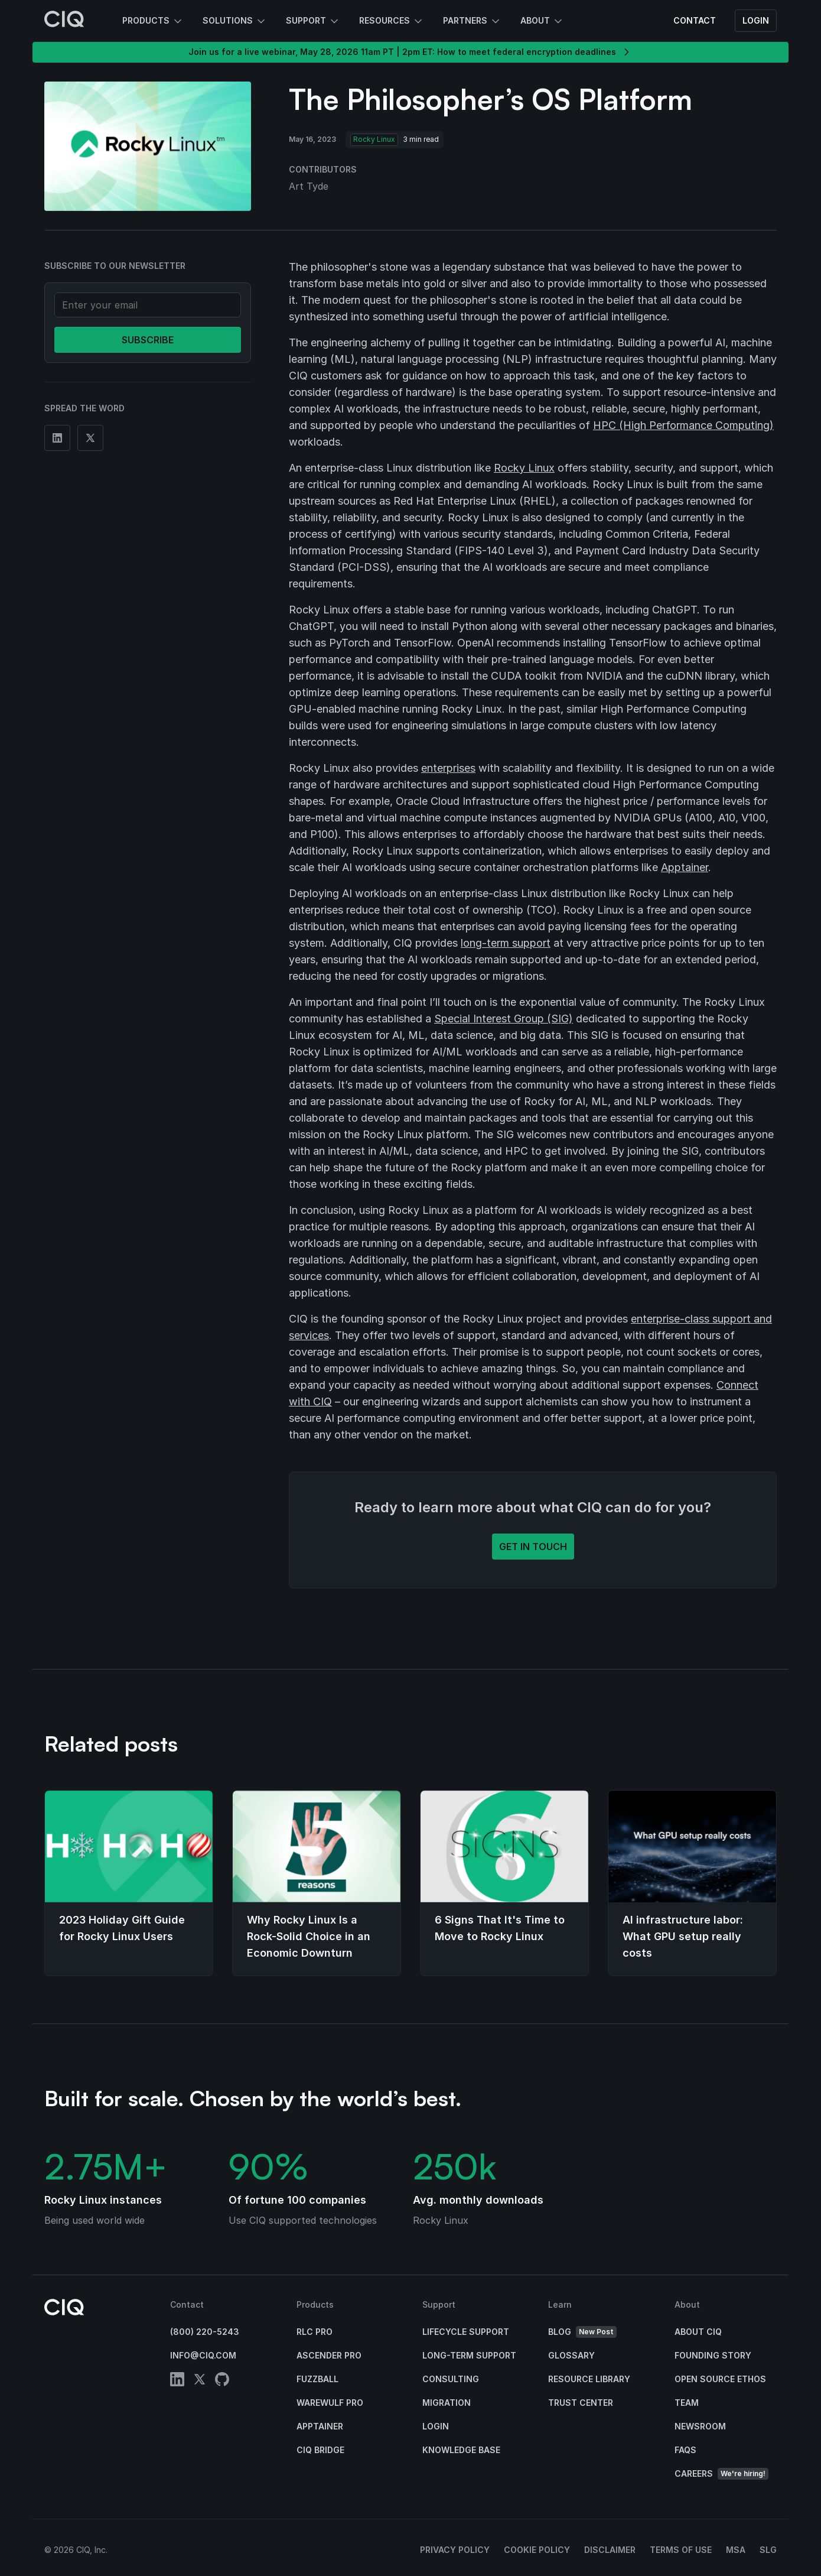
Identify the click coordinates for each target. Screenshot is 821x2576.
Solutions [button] (235, 21)
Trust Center (580, 2403)
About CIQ (698, 2332)
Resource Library (589, 2379)
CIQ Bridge (320, 2450)
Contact (694, 20)
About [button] (542, 21)
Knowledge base (461, 2450)
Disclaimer (610, 2550)
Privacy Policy (455, 2550)
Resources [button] (391, 21)
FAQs (685, 2450)
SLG (768, 2550)
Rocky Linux (524, 468)
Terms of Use (681, 2550)
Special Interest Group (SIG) (503, 1018)
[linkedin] (177, 2381)
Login (755, 20)
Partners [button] (472, 21)
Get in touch (533, 1546)
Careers (721, 2474)
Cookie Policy (537, 2550)
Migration (446, 2403)
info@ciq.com (203, 2355)
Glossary (571, 2355)
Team (687, 2403)
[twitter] (200, 2381)
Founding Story (713, 2355)
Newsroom (700, 2426)
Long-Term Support (469, 2355)
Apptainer (684, 867)
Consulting (450, 2379)
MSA (735, 2550)
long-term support (505, 943)
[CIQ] (64, 21)
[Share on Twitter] (90, 438)
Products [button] (153, 21)
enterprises (448, 768)
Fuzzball (317, 2379)
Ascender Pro (329, 2355)
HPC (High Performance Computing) (683, 425)
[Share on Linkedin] (57, 438)
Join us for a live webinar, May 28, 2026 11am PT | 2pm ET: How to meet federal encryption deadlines (410, 52)
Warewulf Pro (330, 2403)
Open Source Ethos (720, 2379)
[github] (222, 2381)
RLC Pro (315, 2332)
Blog (582, 2332)
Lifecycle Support (465, 2332)
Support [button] (313, 21)
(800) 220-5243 (204, 2332)
